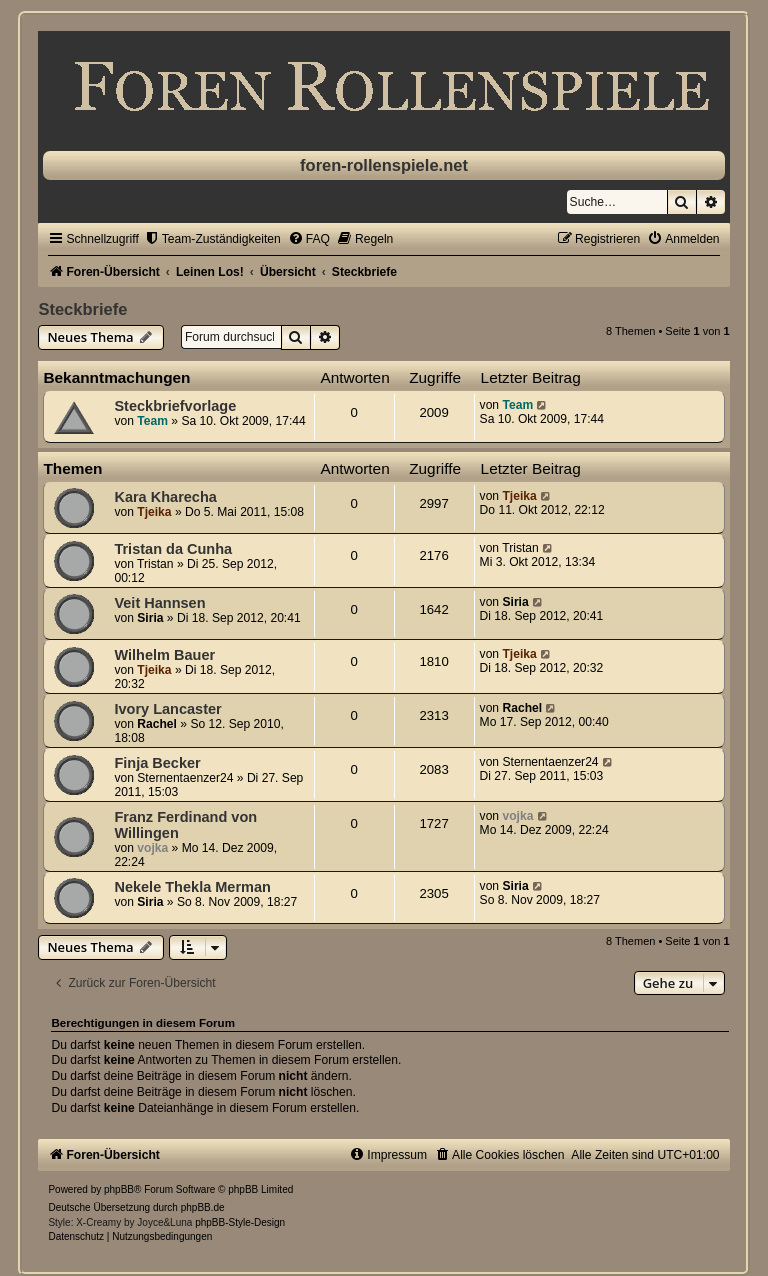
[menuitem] (212, 239)
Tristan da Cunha (173, 549)
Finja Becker (157, 763)
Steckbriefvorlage (175, 406)
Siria (150, 618)
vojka (152, 848)
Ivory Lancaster (167, 709)
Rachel (157, 724)
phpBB (119, 1189)
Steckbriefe (82, 309)
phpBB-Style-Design (240, 1222)
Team (152, 421)
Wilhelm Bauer (164, 655)
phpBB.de (203, 1207)
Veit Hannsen (159, 603)
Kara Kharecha (165, 497)
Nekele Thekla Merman (192, 887)
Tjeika (154, 512)
